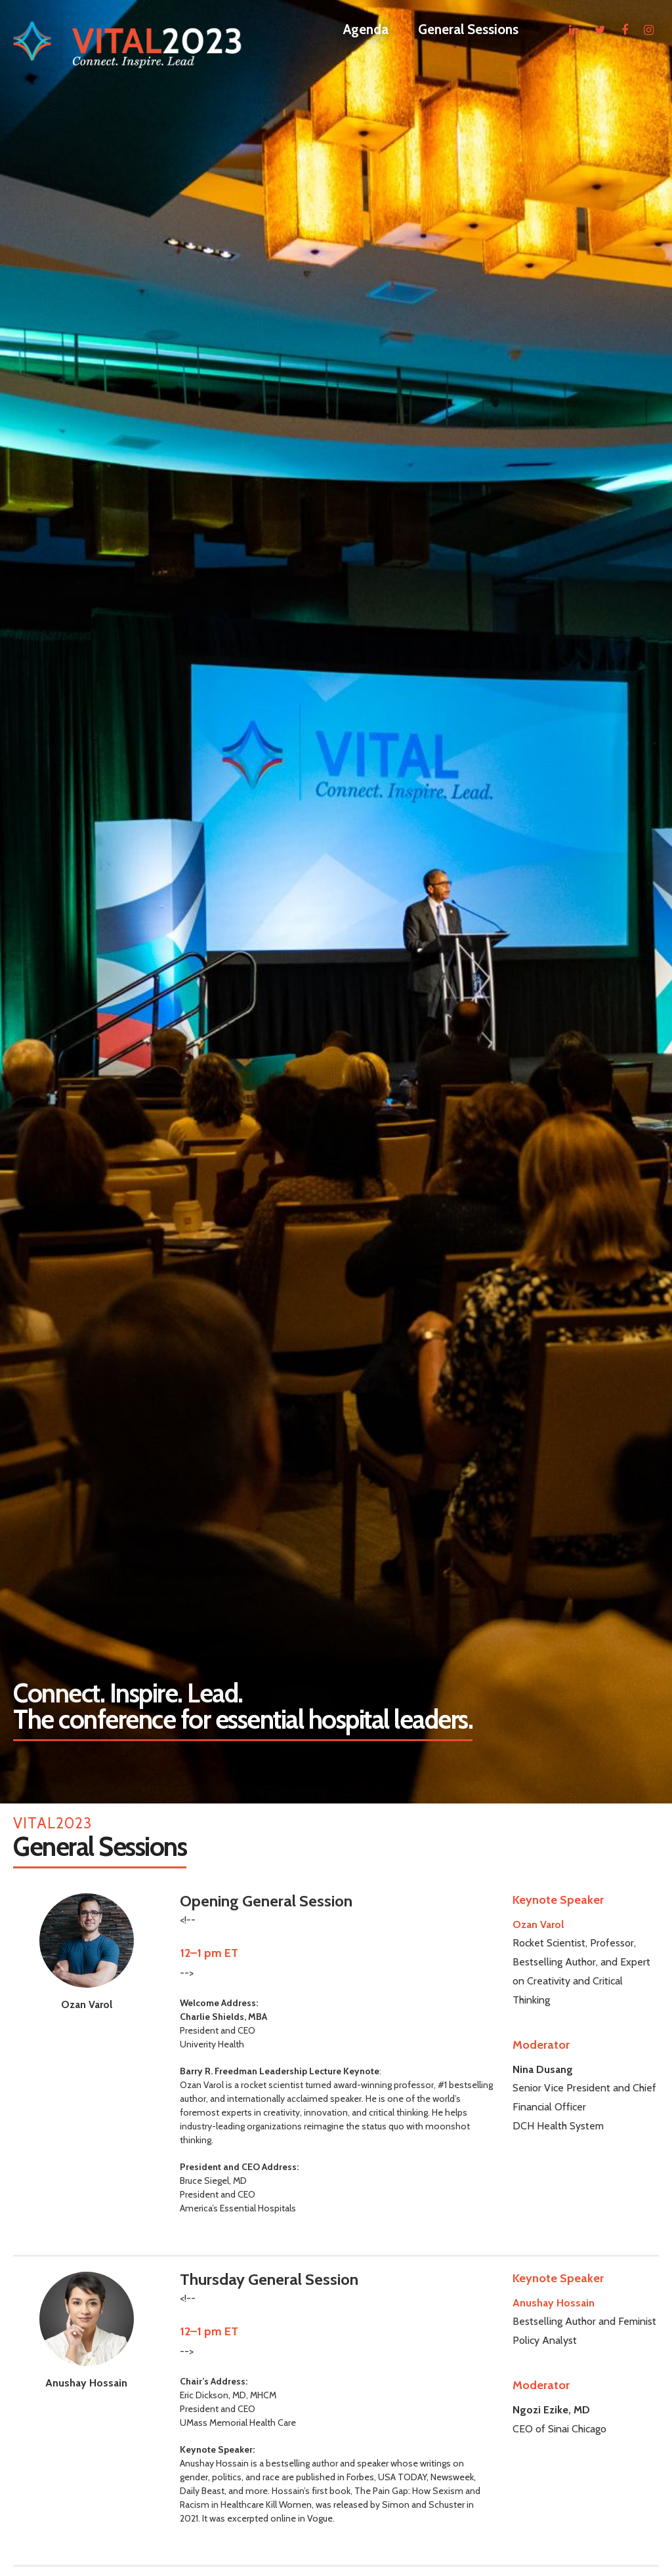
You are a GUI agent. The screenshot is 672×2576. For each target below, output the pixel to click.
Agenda (365, 29)
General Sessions (468, 29)
